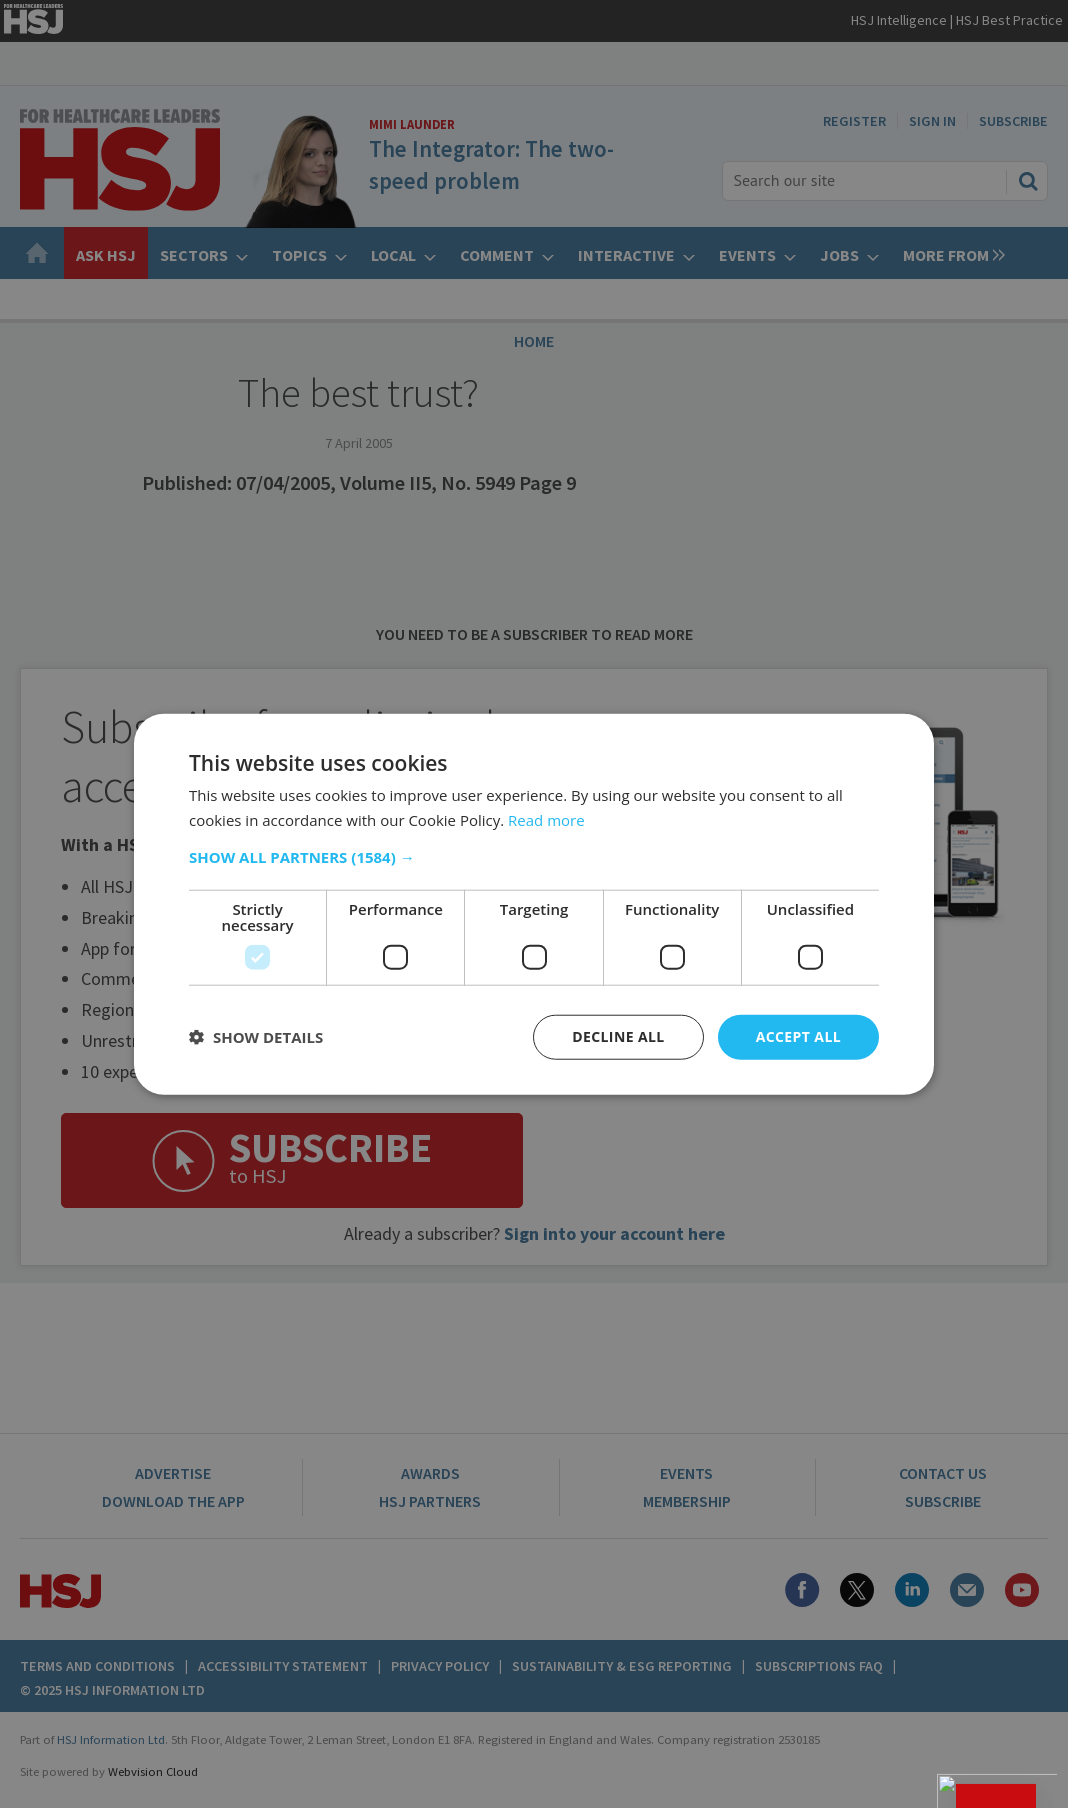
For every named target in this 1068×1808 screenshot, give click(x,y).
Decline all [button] (618, 1036)
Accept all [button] (798, 1036)
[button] (534, 857)
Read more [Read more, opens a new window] (546, 820)
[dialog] (534, 904)
